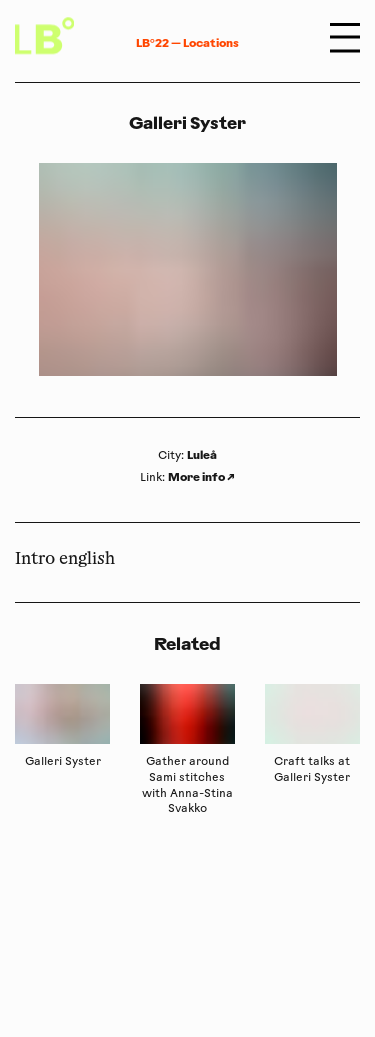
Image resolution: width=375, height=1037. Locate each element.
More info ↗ (201, 477)
